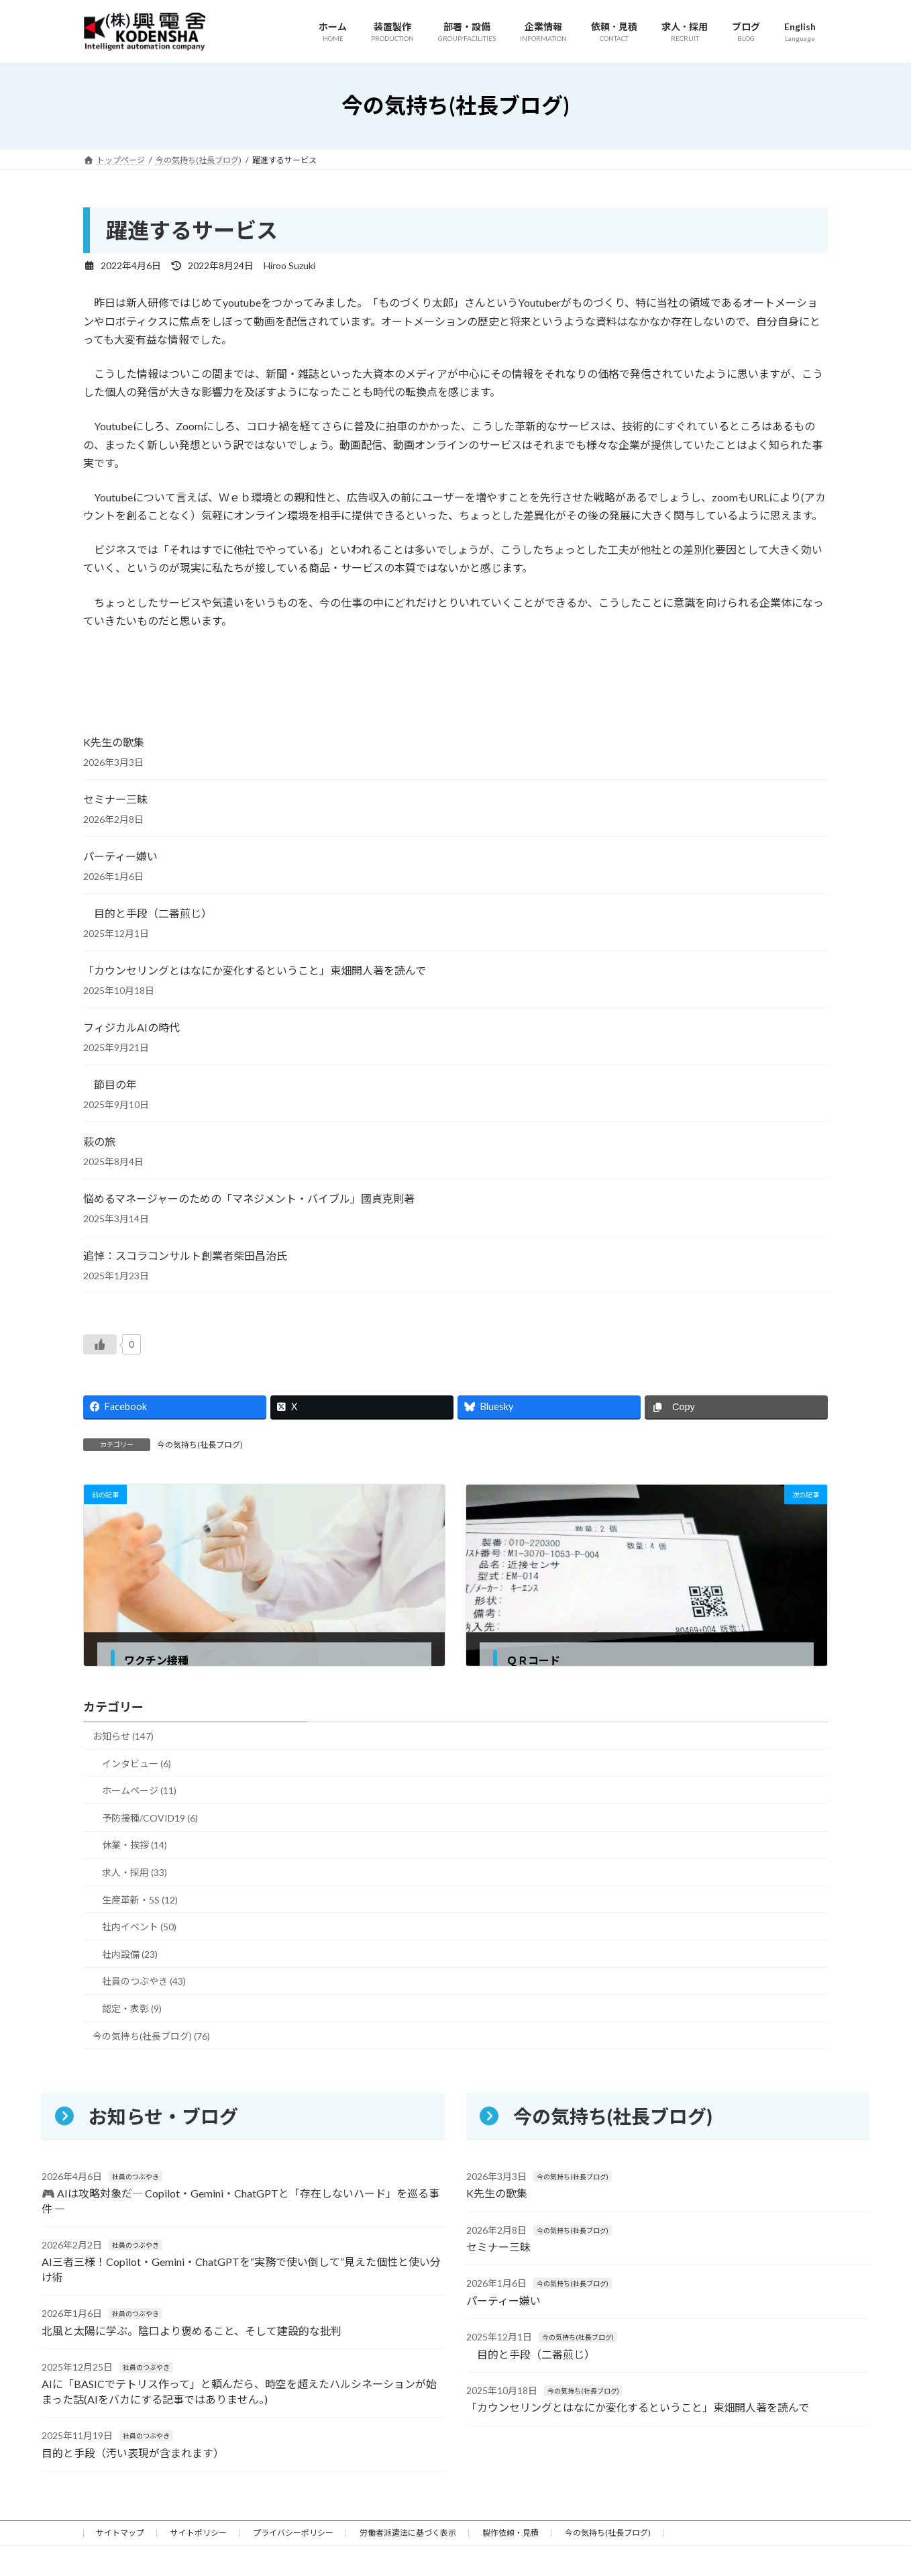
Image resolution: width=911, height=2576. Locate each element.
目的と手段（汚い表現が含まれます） (133, 2452)
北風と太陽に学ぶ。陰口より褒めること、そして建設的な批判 (191, 2330)
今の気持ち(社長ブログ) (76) (151, 2036)
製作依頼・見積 (510, 2537)
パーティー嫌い (120, 856)
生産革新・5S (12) (140, 1899)
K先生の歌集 (113, 742)
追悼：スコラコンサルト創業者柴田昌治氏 (185, 1255)
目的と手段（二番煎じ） (147, 913)
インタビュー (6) (136, 1763)
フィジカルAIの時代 (131, 1027)
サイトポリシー (198, 2537)
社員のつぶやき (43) (144, 1981)
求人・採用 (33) (134, 1872)
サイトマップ (120, 2537)
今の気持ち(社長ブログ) (200, 1445)
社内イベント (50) (139, 1927)
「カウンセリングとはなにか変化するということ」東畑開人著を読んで (254, 970)
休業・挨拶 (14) (134, 1845)
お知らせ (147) (123, 1736)
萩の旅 (99, 1141)
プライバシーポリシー (293, 2537)
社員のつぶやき (135, 2177)
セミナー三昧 (115, 799)
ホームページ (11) (139, 1791)
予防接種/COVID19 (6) (150, 1818)
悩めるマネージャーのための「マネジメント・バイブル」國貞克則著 (249, 1198)
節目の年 (110, 1084)
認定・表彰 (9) (132, 2008)
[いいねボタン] (100, 1344)
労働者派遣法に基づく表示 (408, 2537)
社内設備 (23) (130, 1954)
